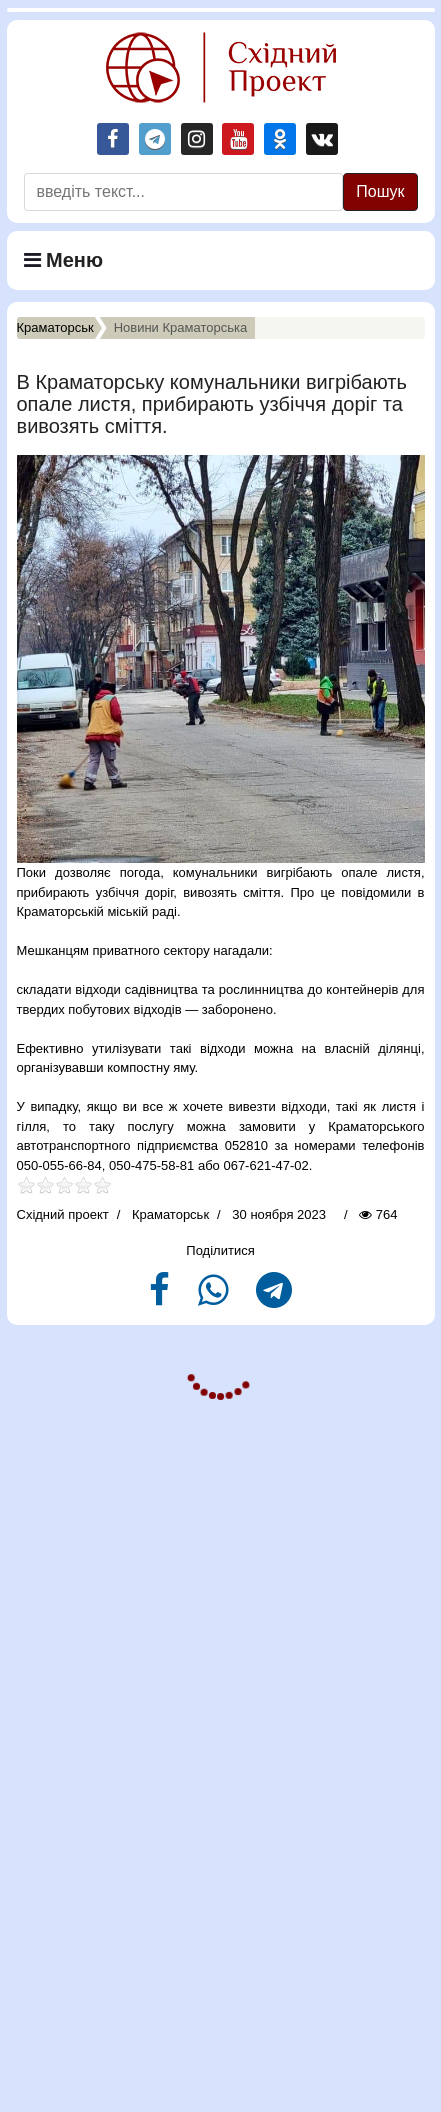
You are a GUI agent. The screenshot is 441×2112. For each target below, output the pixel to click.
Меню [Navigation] (64, 260)
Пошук (380, 191)
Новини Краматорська (181, 327)
